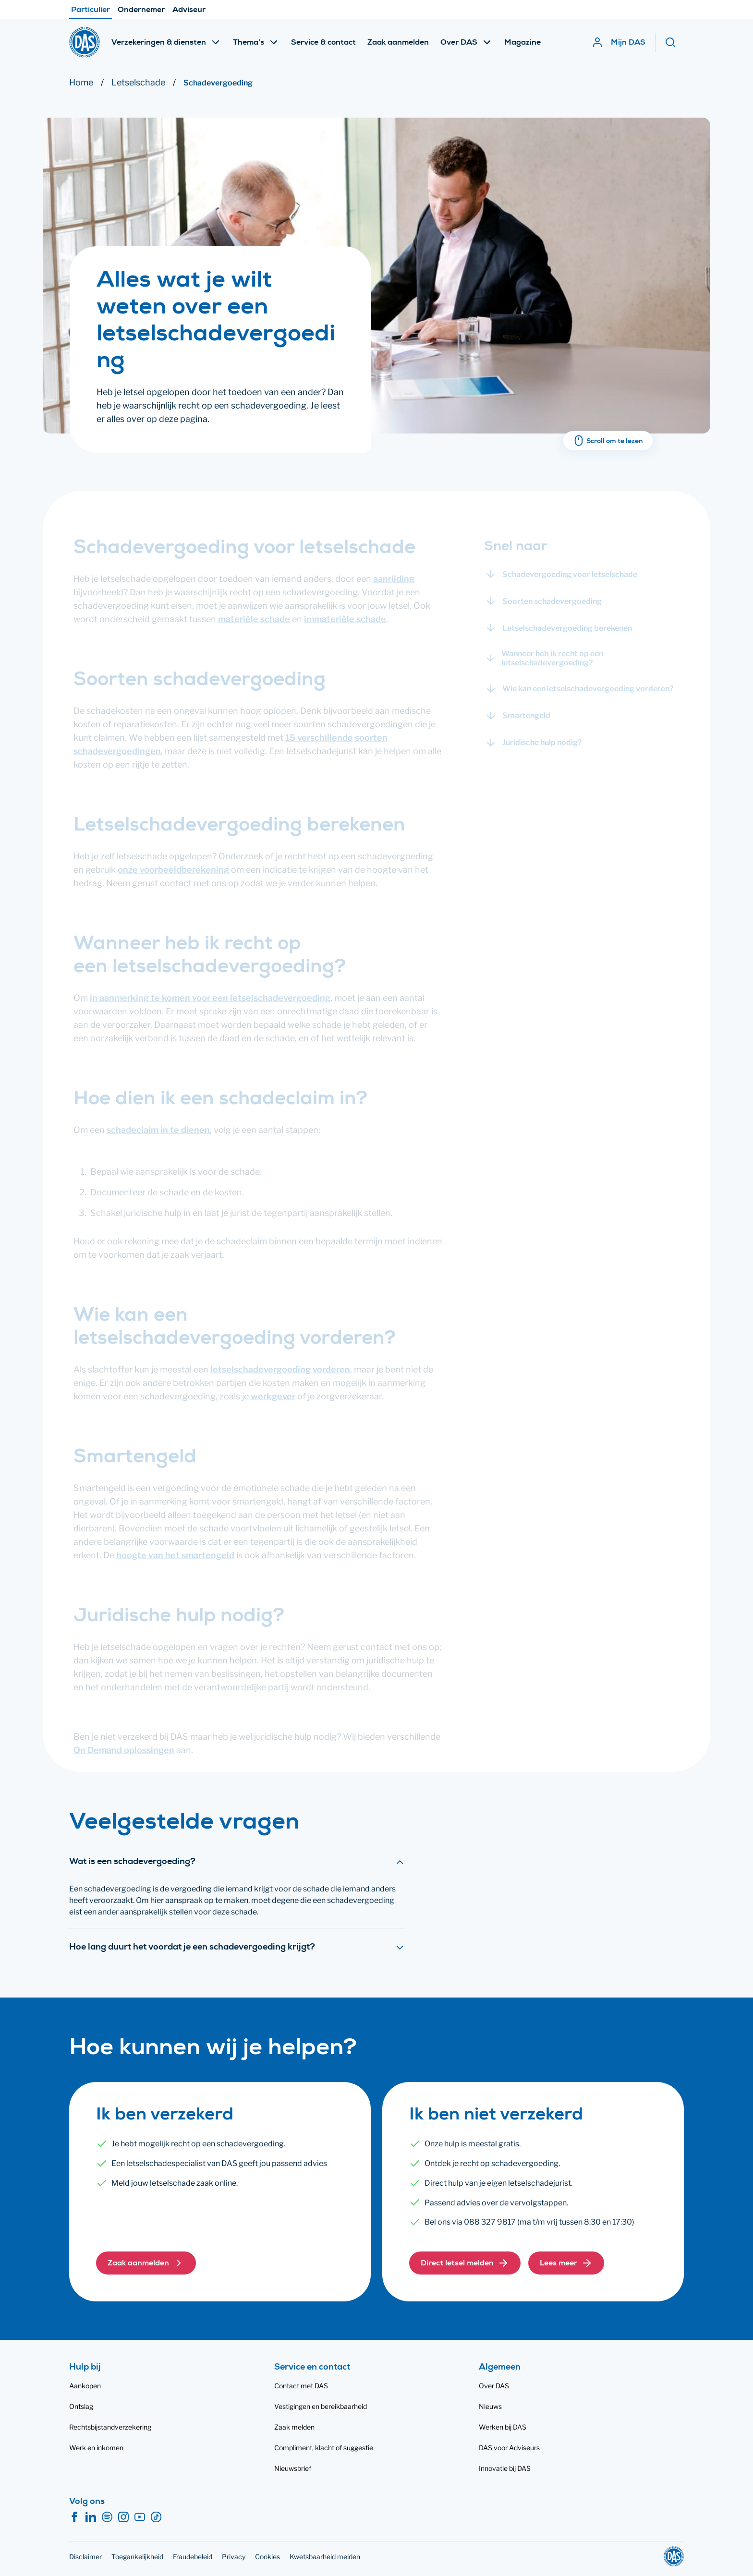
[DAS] (84, 42)
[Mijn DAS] (618, 42)
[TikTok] (156, 2517)
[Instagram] (123, 2517)
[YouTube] (139, 2517)
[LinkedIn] (90, 2517)
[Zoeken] (674, 42)
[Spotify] (107, 2517)
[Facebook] (74, 2517)
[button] (146, 2263)
